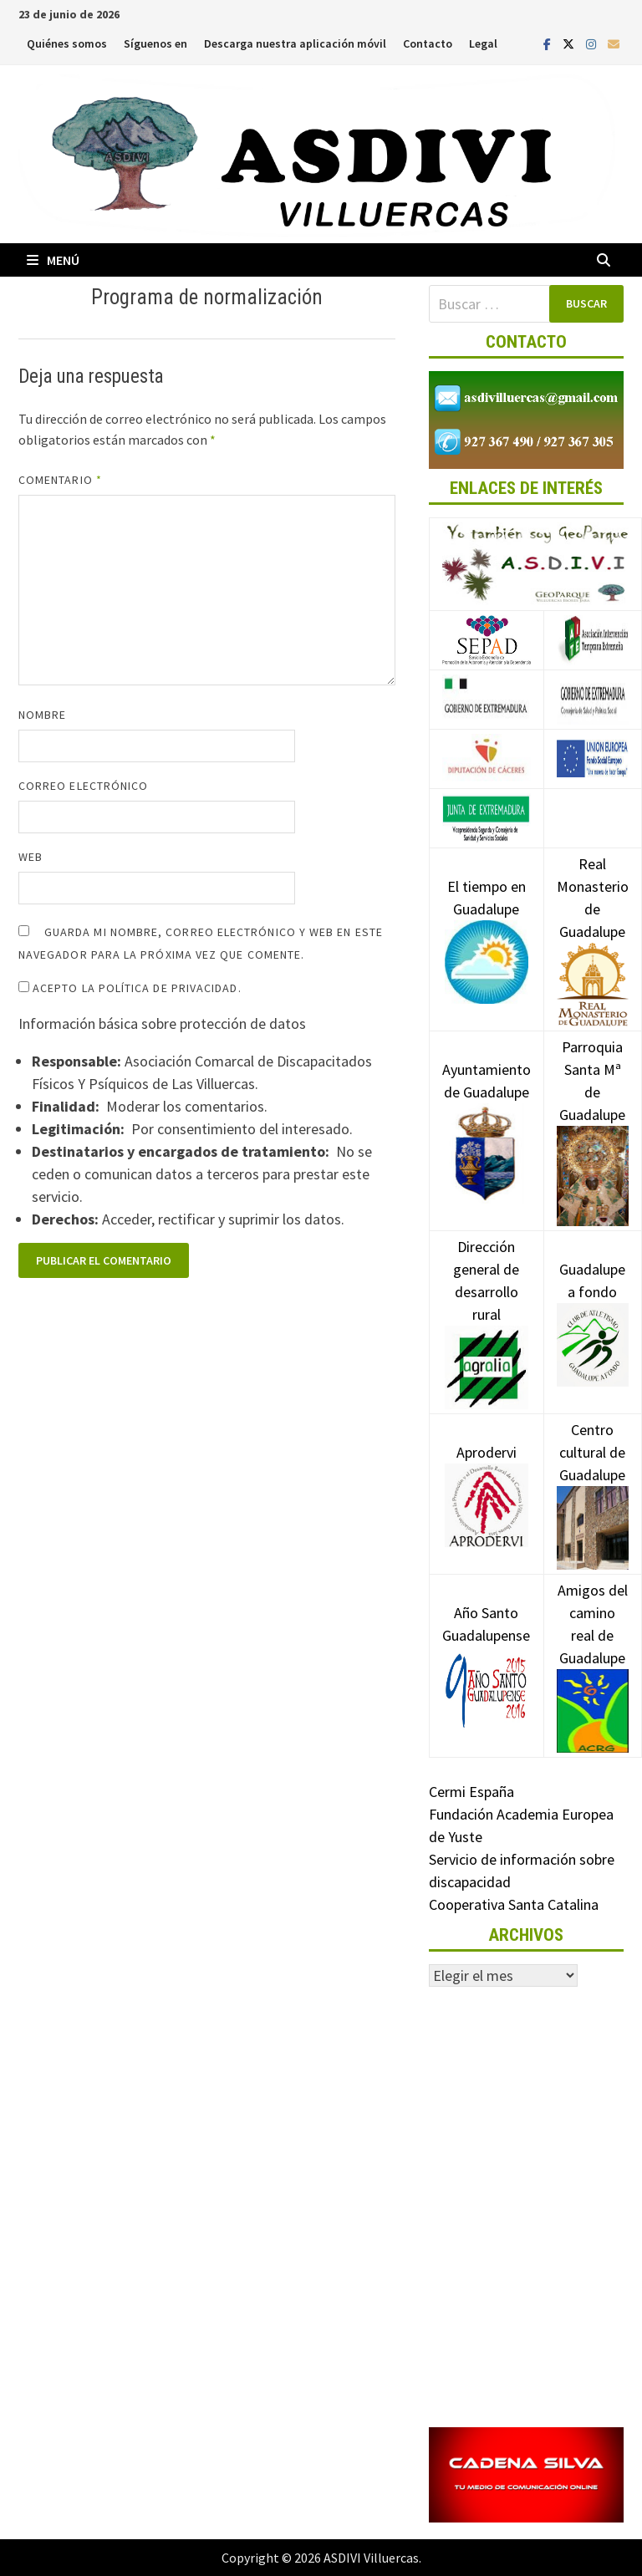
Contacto (427, 43)
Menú (53, 260)
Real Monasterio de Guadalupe (593, 923)
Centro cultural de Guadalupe (593, 1477)
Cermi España (471, 1791)
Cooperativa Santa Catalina (514, 1904)
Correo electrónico (83, 785)
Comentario (60, 479)
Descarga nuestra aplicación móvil (295, 43)
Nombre (42, 714)
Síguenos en (155, 43)
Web (30, 856)
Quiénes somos (67, 43)
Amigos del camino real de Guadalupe (593, 1649)
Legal (483, 43)
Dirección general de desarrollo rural (486, 1306)
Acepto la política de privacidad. (130, 987)
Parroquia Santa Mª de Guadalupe (593, 1110)
